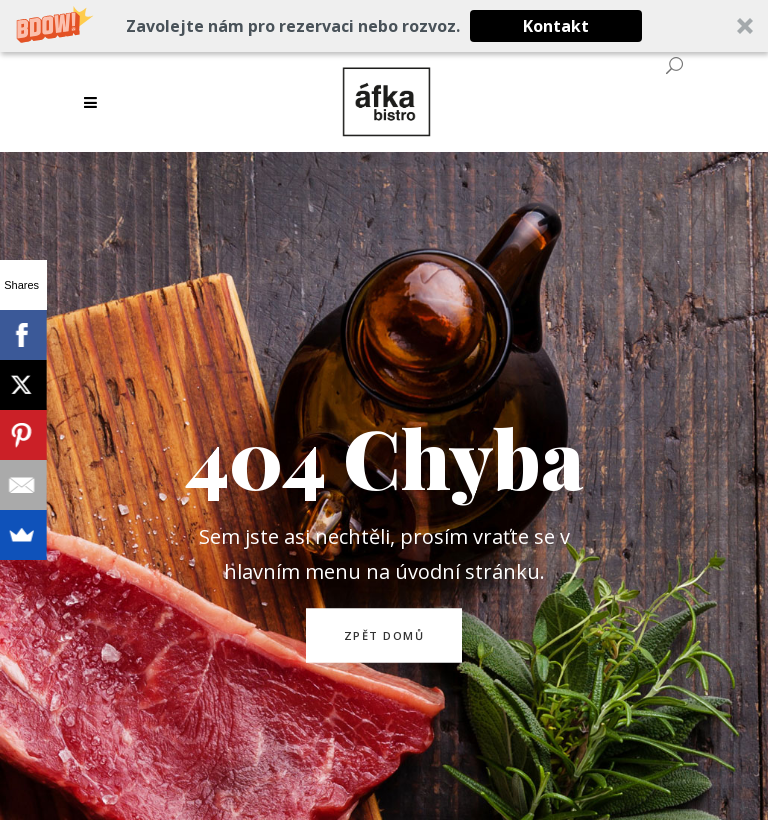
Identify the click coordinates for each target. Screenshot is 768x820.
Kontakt (556, 26)
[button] (384, 26)
